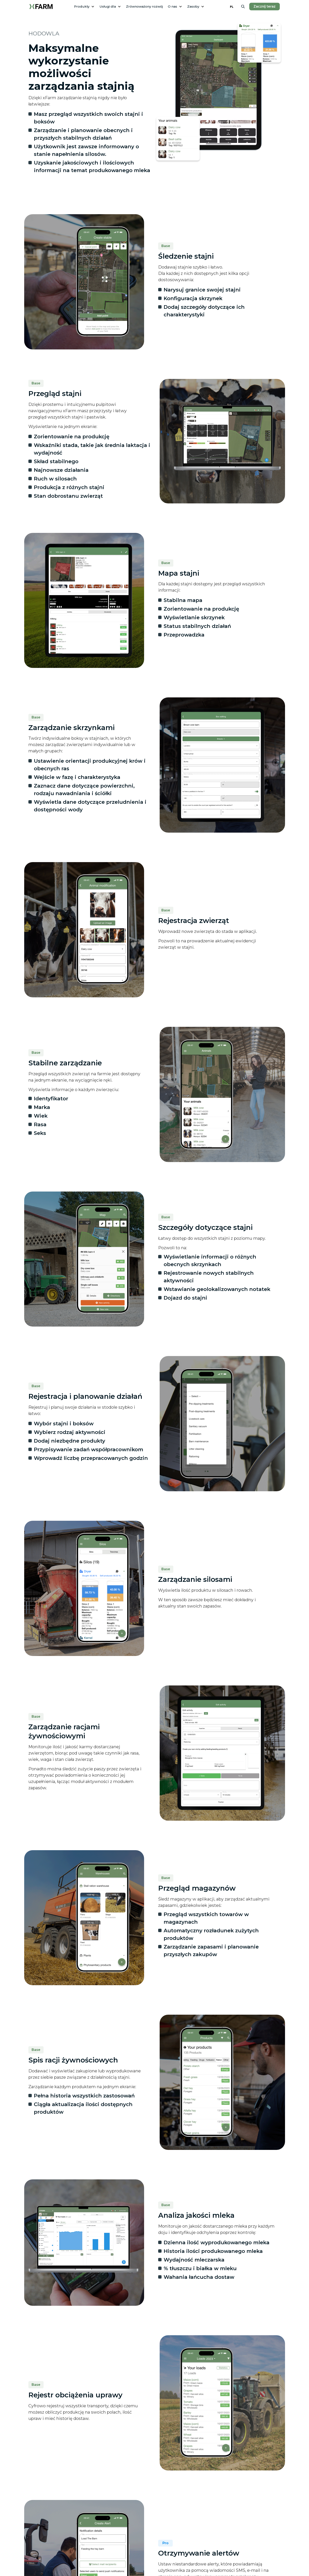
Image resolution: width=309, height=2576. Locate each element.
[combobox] (232, 6)
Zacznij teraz (264, 6)
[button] (84, 6)
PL (231, 7)
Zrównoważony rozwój (144, 6)
